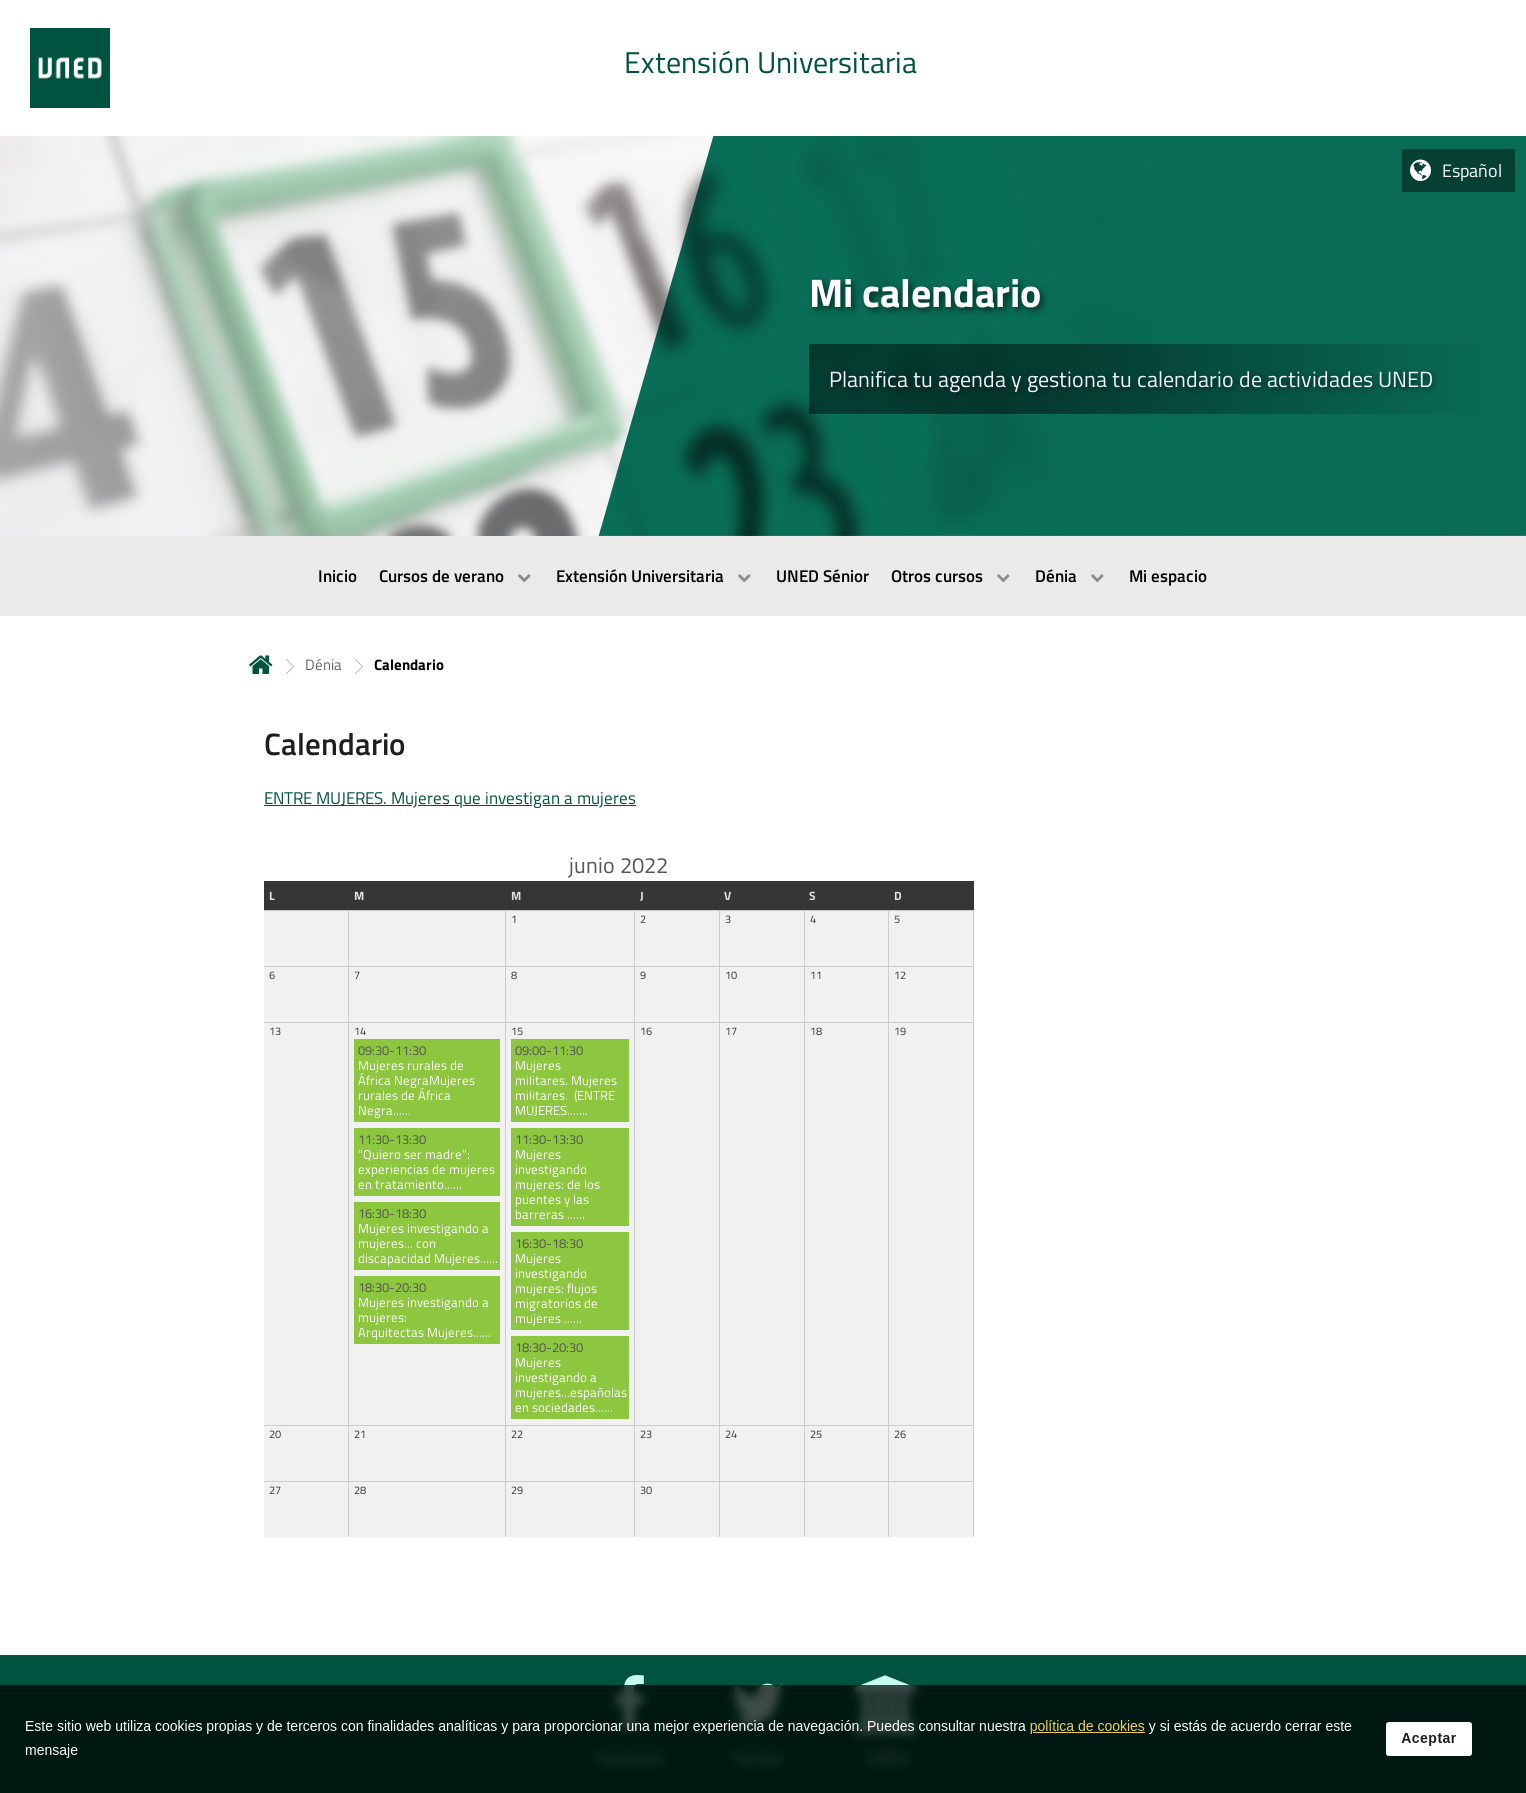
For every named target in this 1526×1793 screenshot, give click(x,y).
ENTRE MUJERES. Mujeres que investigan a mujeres (450, 798)
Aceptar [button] (1429, 1744)
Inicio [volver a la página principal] (261, 664)
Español (1472, 170)
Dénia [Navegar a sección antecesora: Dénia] (323, 664)
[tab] (763, 68)
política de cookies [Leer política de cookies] (1087, 1732)
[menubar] (763, 576)
